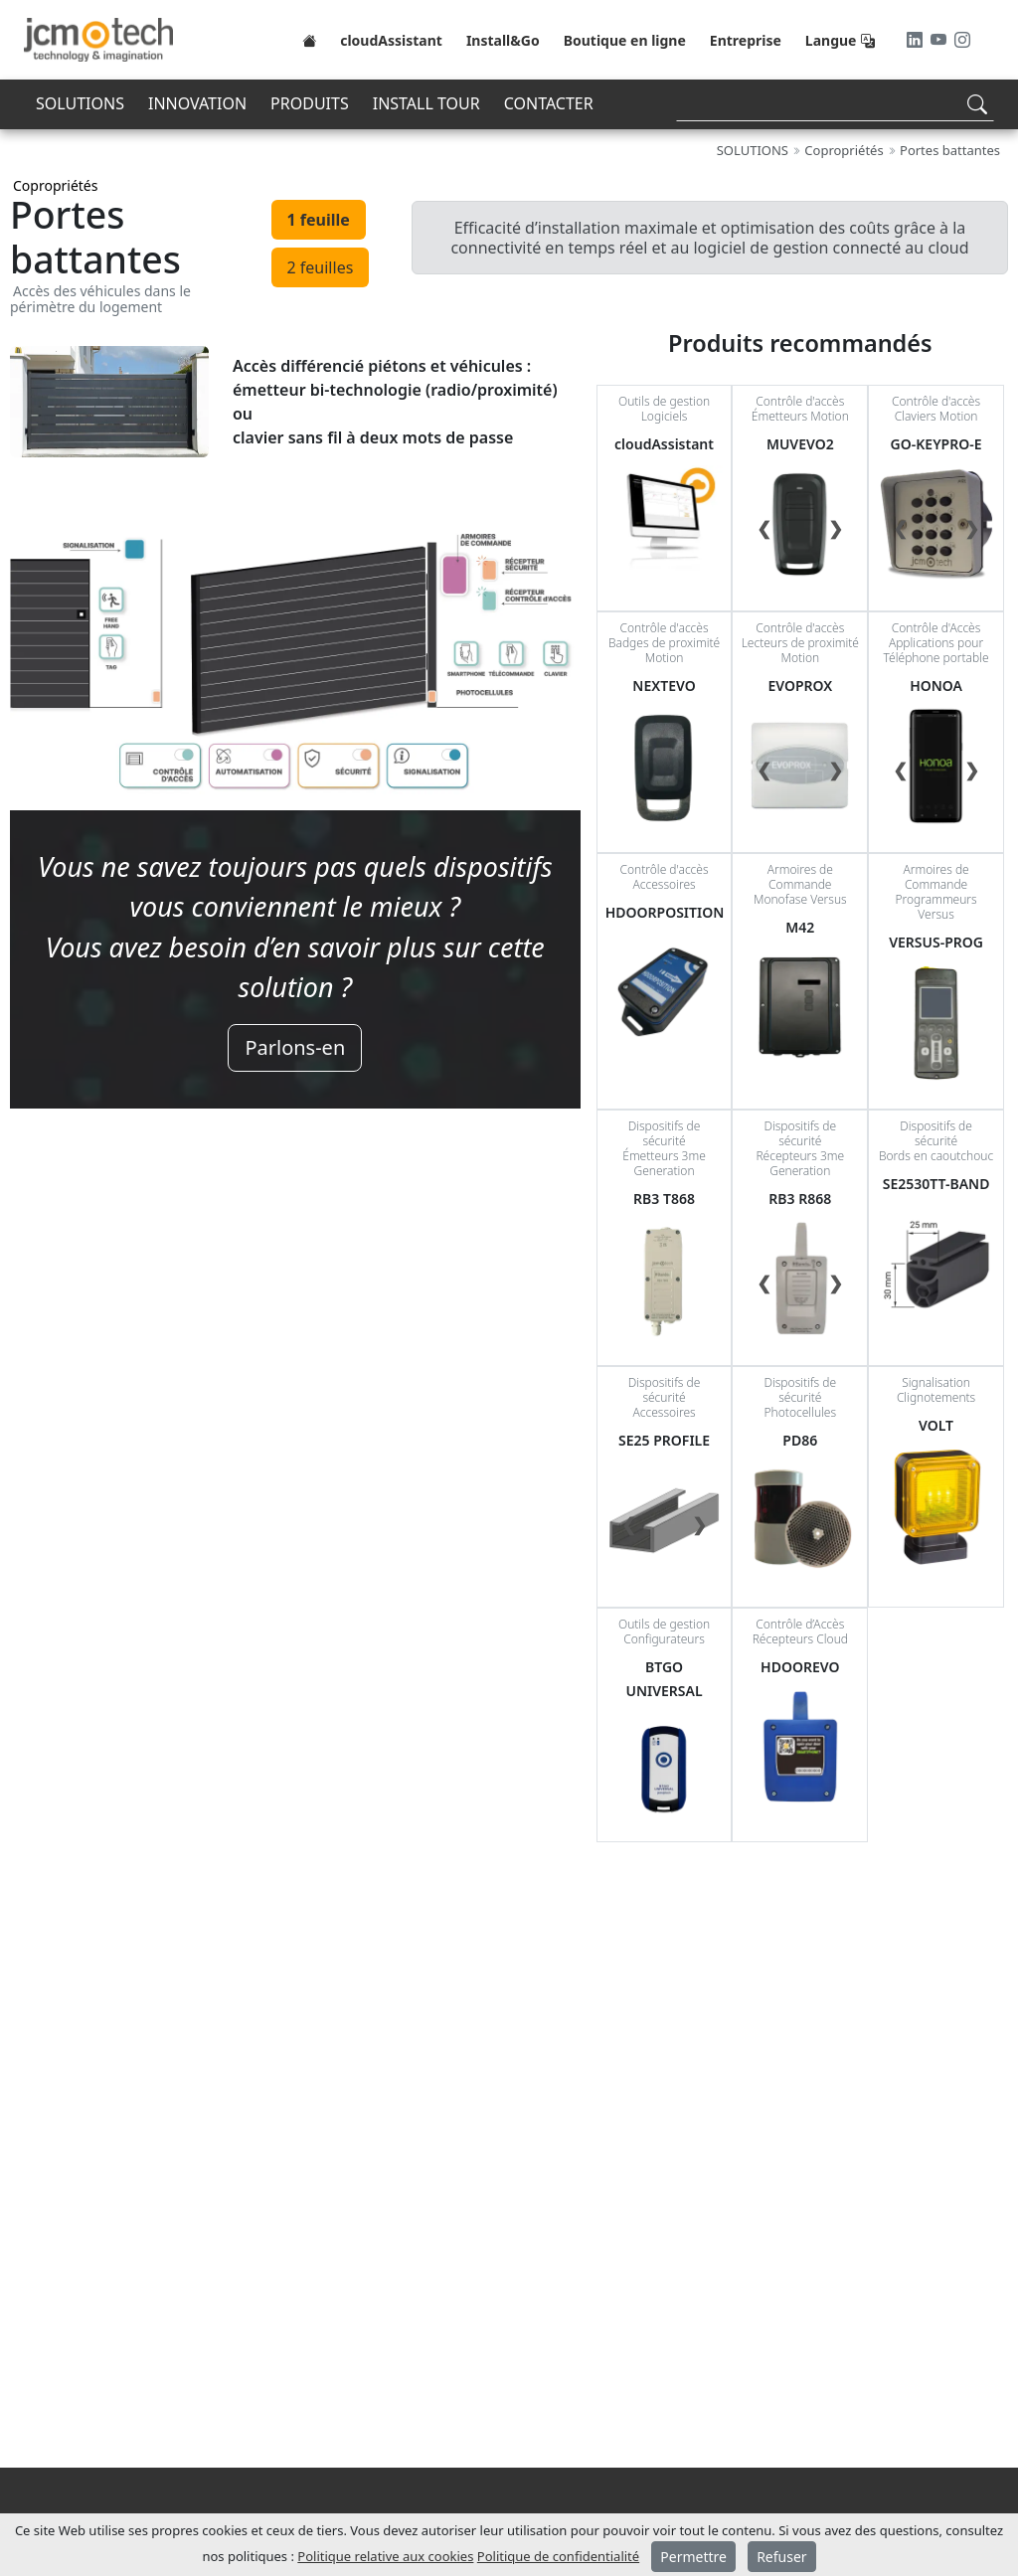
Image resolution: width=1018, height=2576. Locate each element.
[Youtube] (940, 40)
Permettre (693, 2556)
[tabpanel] (295, 715)
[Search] (835, 103)
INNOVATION (197, 103)
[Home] (309, 40)
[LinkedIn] (917, 40)
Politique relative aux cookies (385, 2556)
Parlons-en (295, 1047)
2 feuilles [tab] (320, 267)
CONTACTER (549, 103)
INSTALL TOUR (426, 103)
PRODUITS (309, 103)
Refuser (781, 2556)
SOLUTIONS (80, 103)
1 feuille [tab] (318, 220)
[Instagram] (962, 40)
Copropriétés (55, 185)
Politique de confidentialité (558, 2556)
